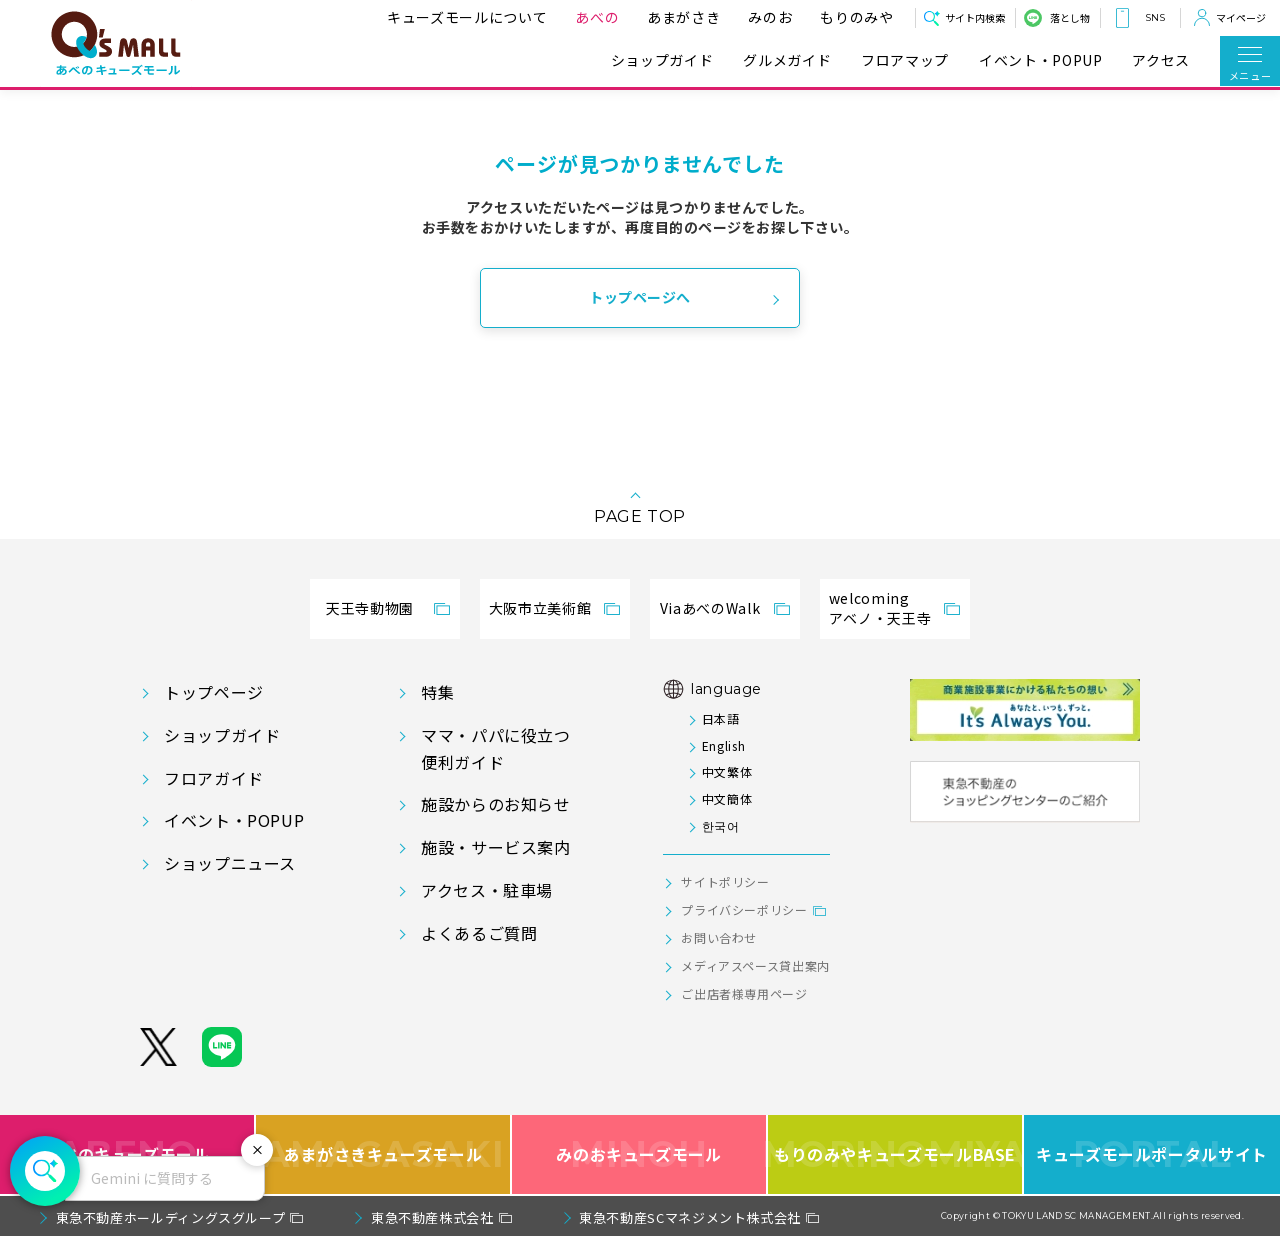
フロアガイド (214, 778)
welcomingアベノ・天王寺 (880, 608)
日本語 (721, 718)
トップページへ (640, 297)
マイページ (1241, 17)
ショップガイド (662, 60)
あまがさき (677, 17)
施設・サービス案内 (496, 847)
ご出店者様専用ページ (744, 993)
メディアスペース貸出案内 (755, 965)
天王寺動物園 (370, 608)
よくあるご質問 (479, 933)
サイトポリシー (725, 881)
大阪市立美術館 (540, 608)
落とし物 (1070, 17)
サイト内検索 (975, 17)
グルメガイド (787, 60)
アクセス (1161, 60)
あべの (591, 17)
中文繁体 (727, 771)
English (723, 745)
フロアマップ (905, 60)
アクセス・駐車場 (487, 890)
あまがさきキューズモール (383, 1154)
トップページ (214, 692)
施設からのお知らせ (496, 804)
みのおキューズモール (638, 1154)
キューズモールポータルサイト (1152, 1154)
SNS (1155, 17)
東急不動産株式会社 (432, 1217)
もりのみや (850, 17)
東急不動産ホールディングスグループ (171, 1217)
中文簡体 (727, 798)
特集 (437, 692)
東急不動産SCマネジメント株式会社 (690, 1217)
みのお (764, 17)
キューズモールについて (461, 17)
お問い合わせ (719, 937)
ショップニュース (230, 863)
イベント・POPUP (1040, 60)
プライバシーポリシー (744, 909)
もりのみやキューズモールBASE (896, 1154)
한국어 (721, 825)
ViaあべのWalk (710, 608)
